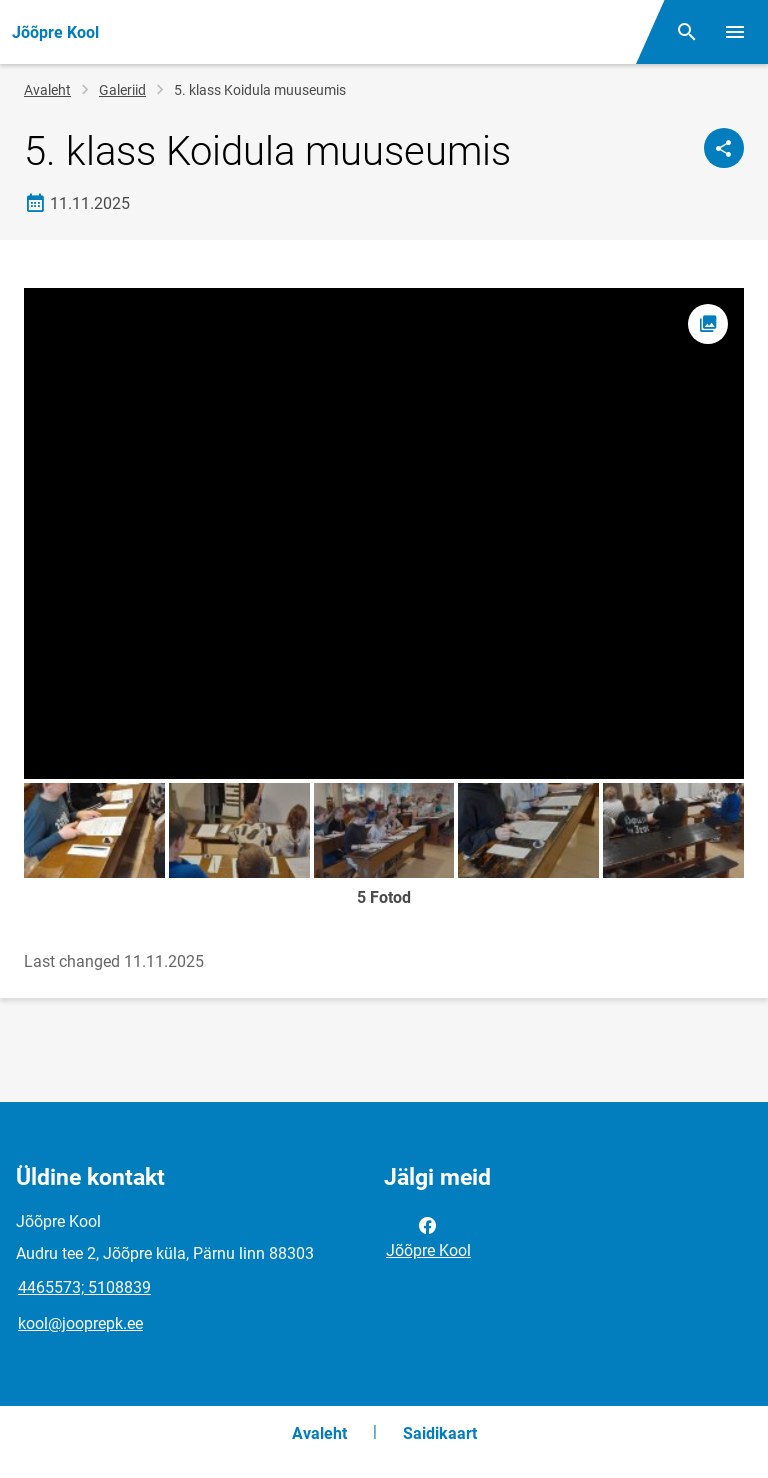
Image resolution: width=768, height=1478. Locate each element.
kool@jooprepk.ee (80, 1323)
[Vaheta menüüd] (735, 32)
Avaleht (47, 90)
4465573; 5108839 (84, 1287)
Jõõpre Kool (428, 1236)
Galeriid (122, 90)
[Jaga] (724, 148)
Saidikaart (440, 1433)
